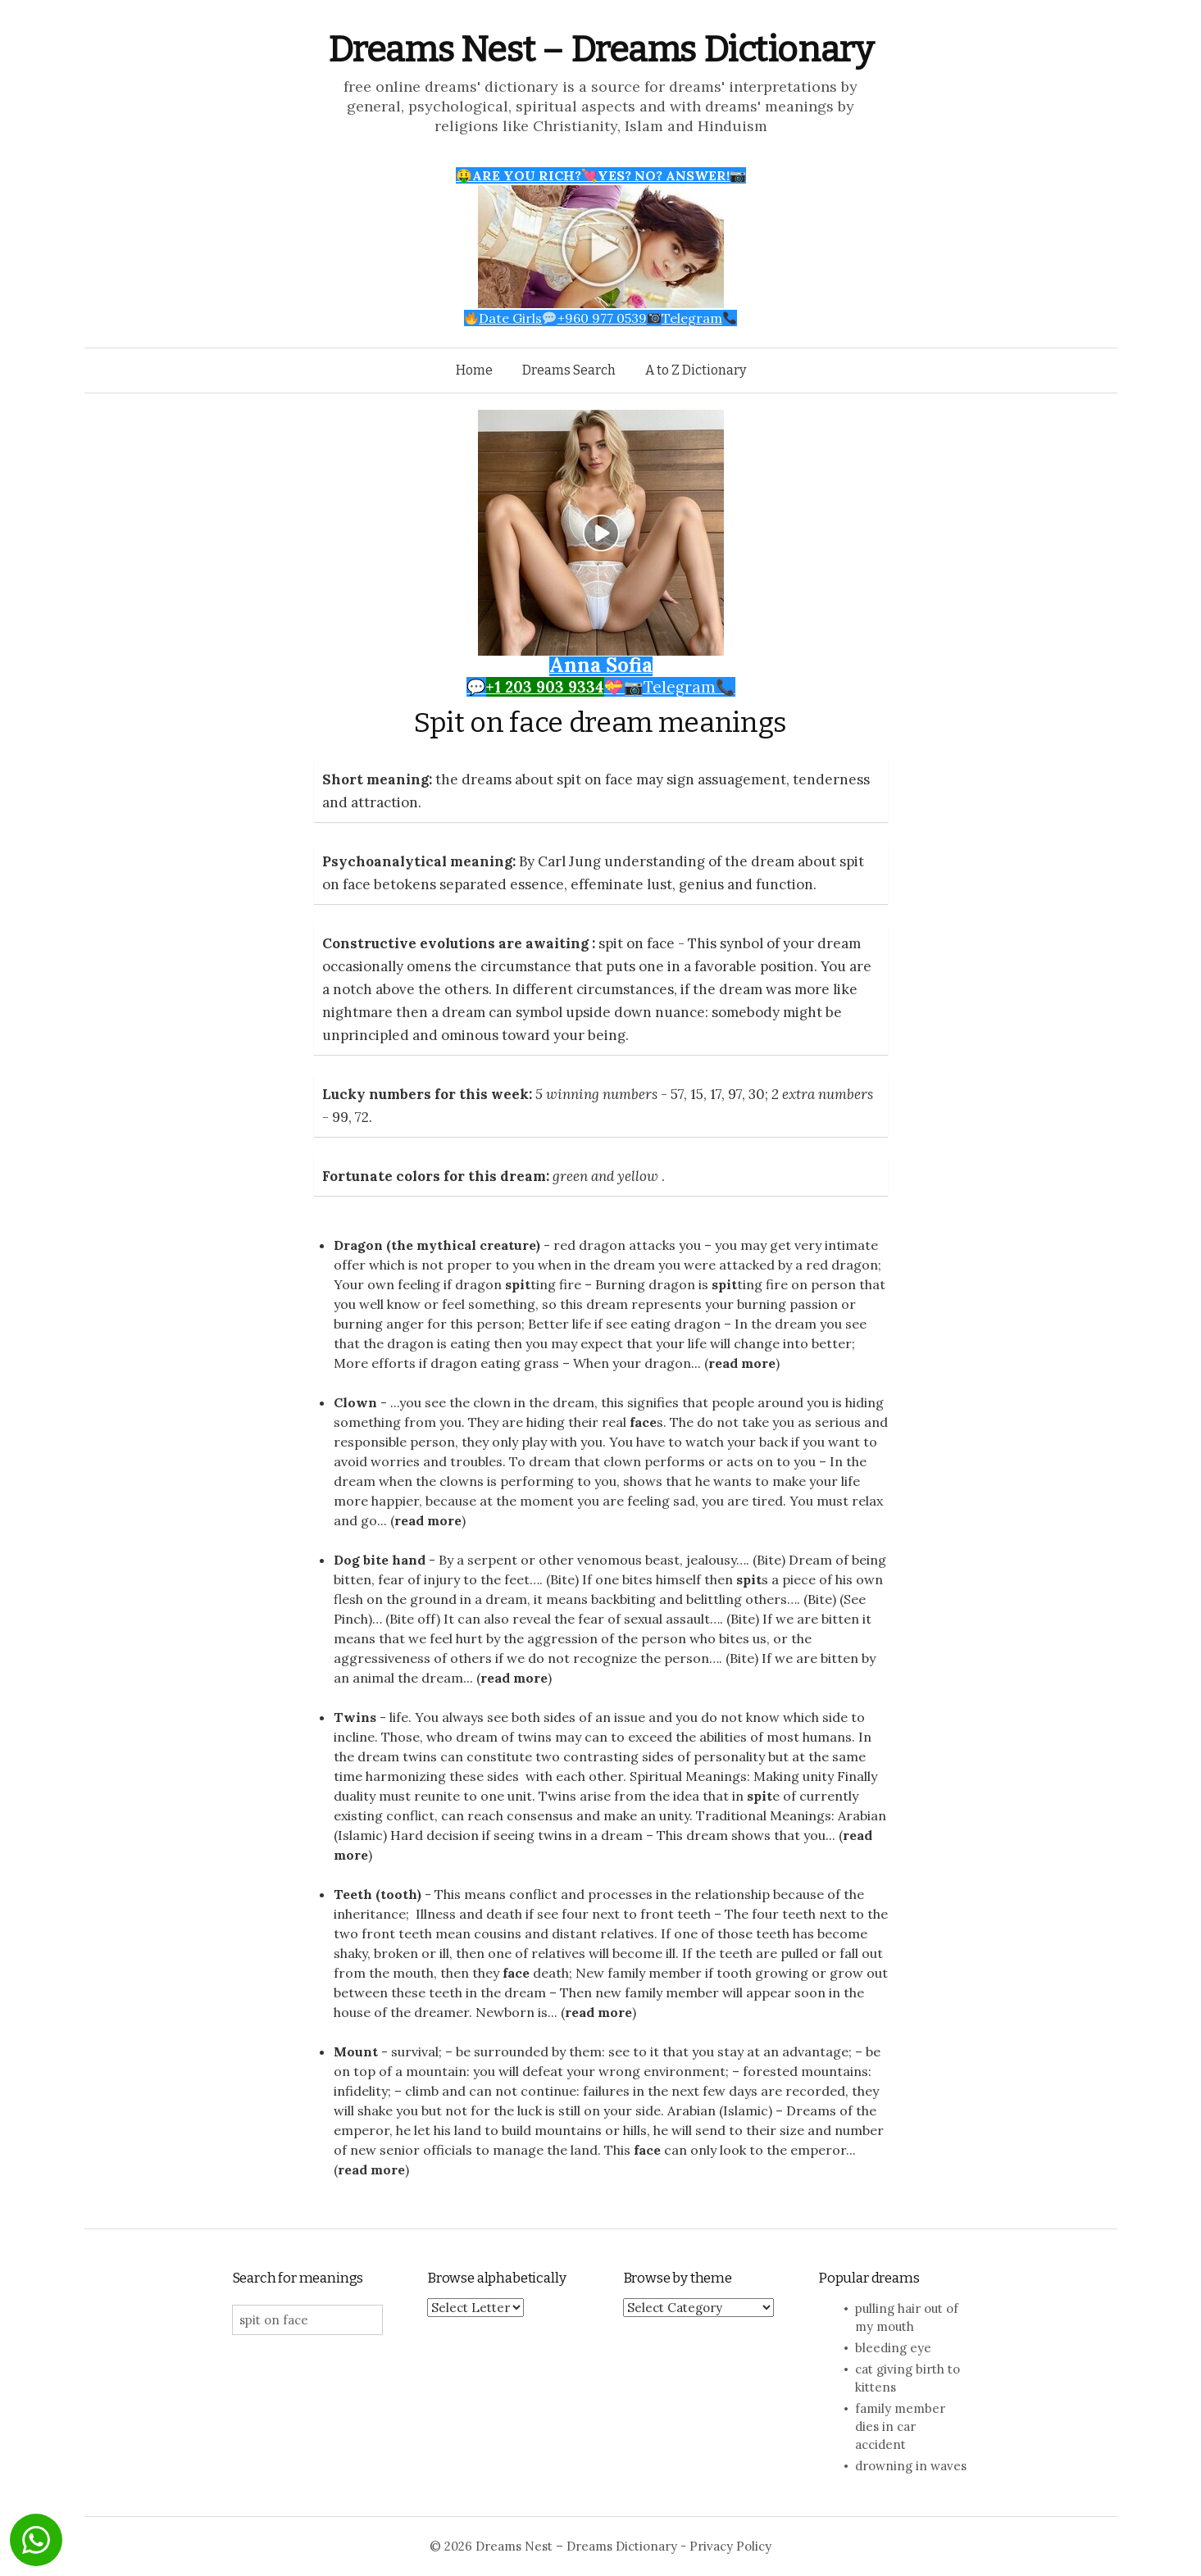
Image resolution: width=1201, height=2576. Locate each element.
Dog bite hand (379, 1560)
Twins (355, 1717)
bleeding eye (893, 2348)
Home (474, 370)
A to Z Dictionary (695, 370)
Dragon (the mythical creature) (437, 1245)
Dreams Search (569, 370)
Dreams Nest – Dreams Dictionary (601, 49)
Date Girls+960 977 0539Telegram (600, 318)
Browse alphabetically (496, 2278)
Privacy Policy (730, 2546)
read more (742, 1363)
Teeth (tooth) (377, 1894)
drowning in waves (911, 2466)
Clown (355, 1402)
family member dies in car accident (900, 2426)
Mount (356, 2051)
